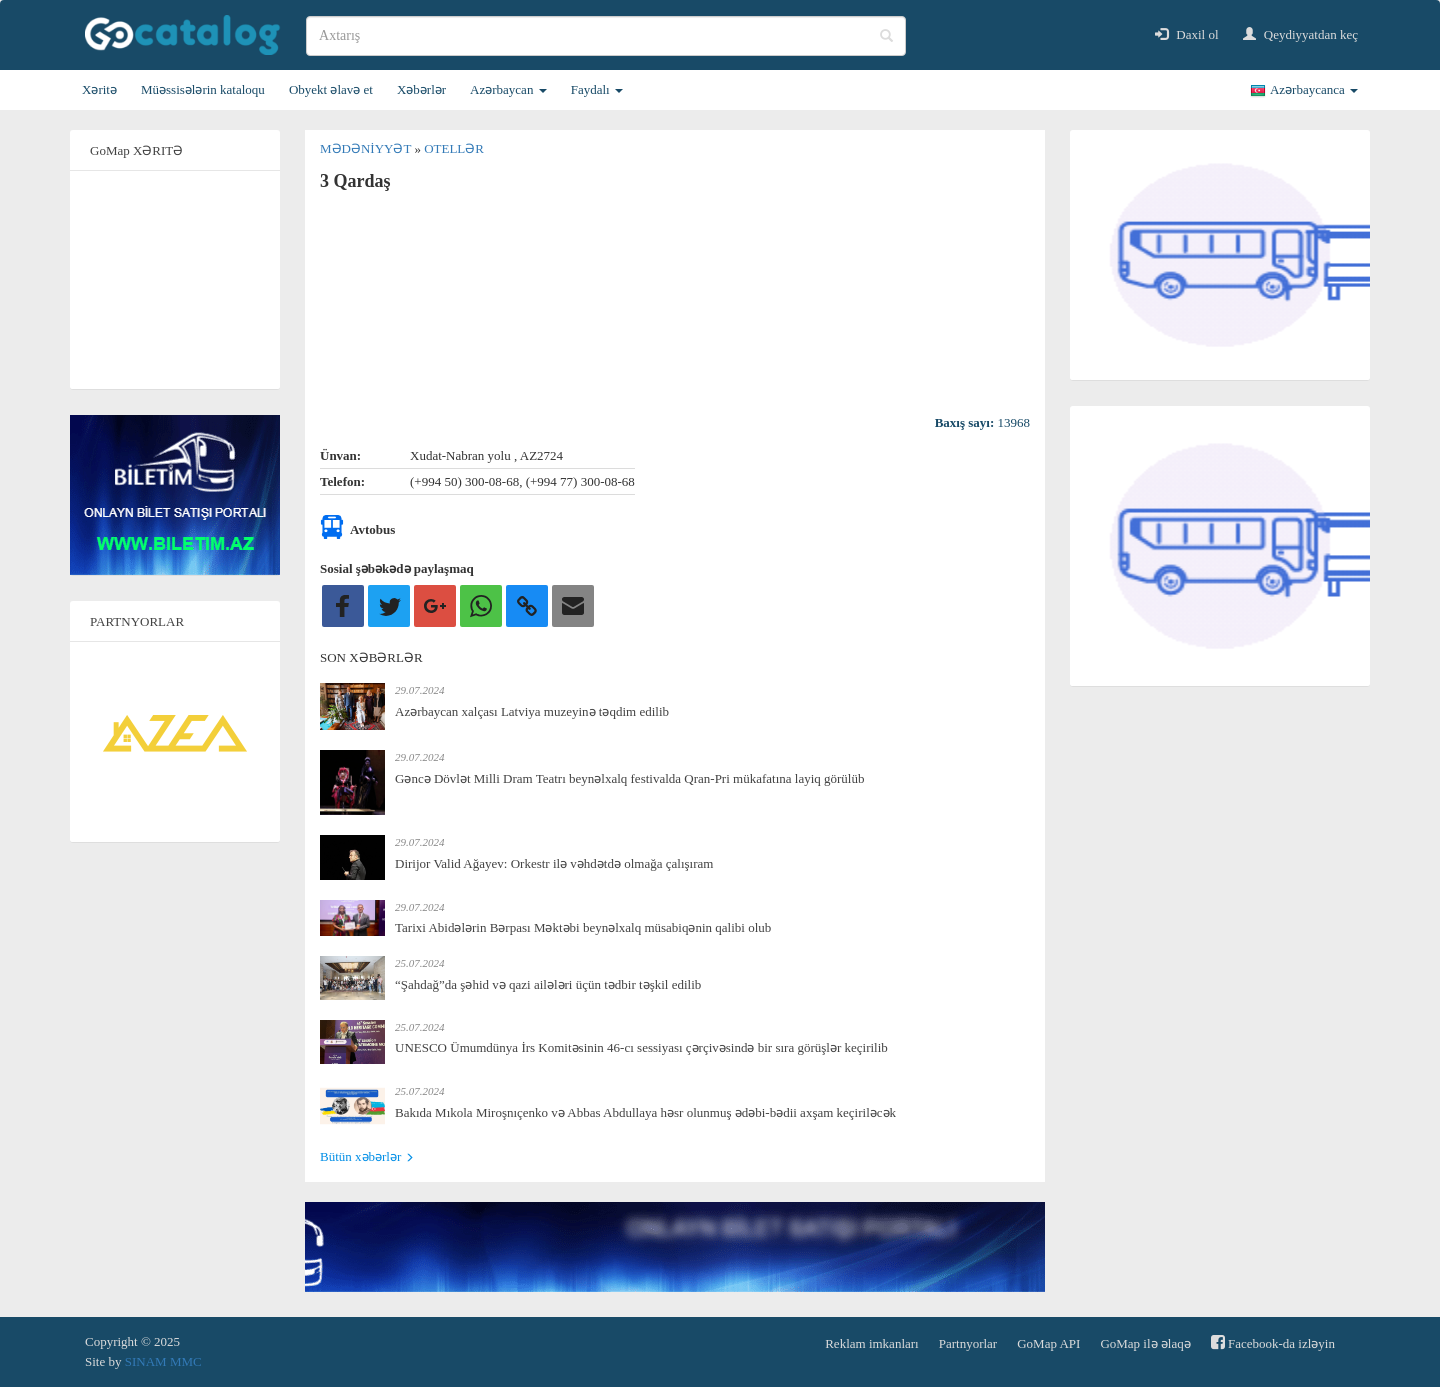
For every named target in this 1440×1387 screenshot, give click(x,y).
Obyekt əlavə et (331, 89)
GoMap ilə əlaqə (1145, 1343)
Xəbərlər (421, 89)
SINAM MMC (163, 1361)
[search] (606, 36)
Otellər (454, 148)
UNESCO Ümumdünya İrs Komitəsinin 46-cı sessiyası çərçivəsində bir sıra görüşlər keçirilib (641, 1047)
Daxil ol (1187, 34)
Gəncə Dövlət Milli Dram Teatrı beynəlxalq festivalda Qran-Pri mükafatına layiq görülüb (629, 778)
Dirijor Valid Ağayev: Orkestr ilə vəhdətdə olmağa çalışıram (554, 863)
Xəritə (99, 89)
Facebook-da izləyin (1273, 1342)
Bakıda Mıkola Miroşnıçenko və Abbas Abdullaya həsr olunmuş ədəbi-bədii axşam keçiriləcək (645, 1112)
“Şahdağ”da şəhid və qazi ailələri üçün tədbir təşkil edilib (548, 984)
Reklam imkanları (872, 1343)
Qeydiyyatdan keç (1300, 34)
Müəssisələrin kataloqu (203, 89)
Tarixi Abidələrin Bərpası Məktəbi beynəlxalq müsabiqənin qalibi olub (583, 927)
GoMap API (1048, 1343)
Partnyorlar (968, 1343)
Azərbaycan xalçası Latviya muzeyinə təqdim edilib (532, 711)
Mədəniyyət (367, 148)
